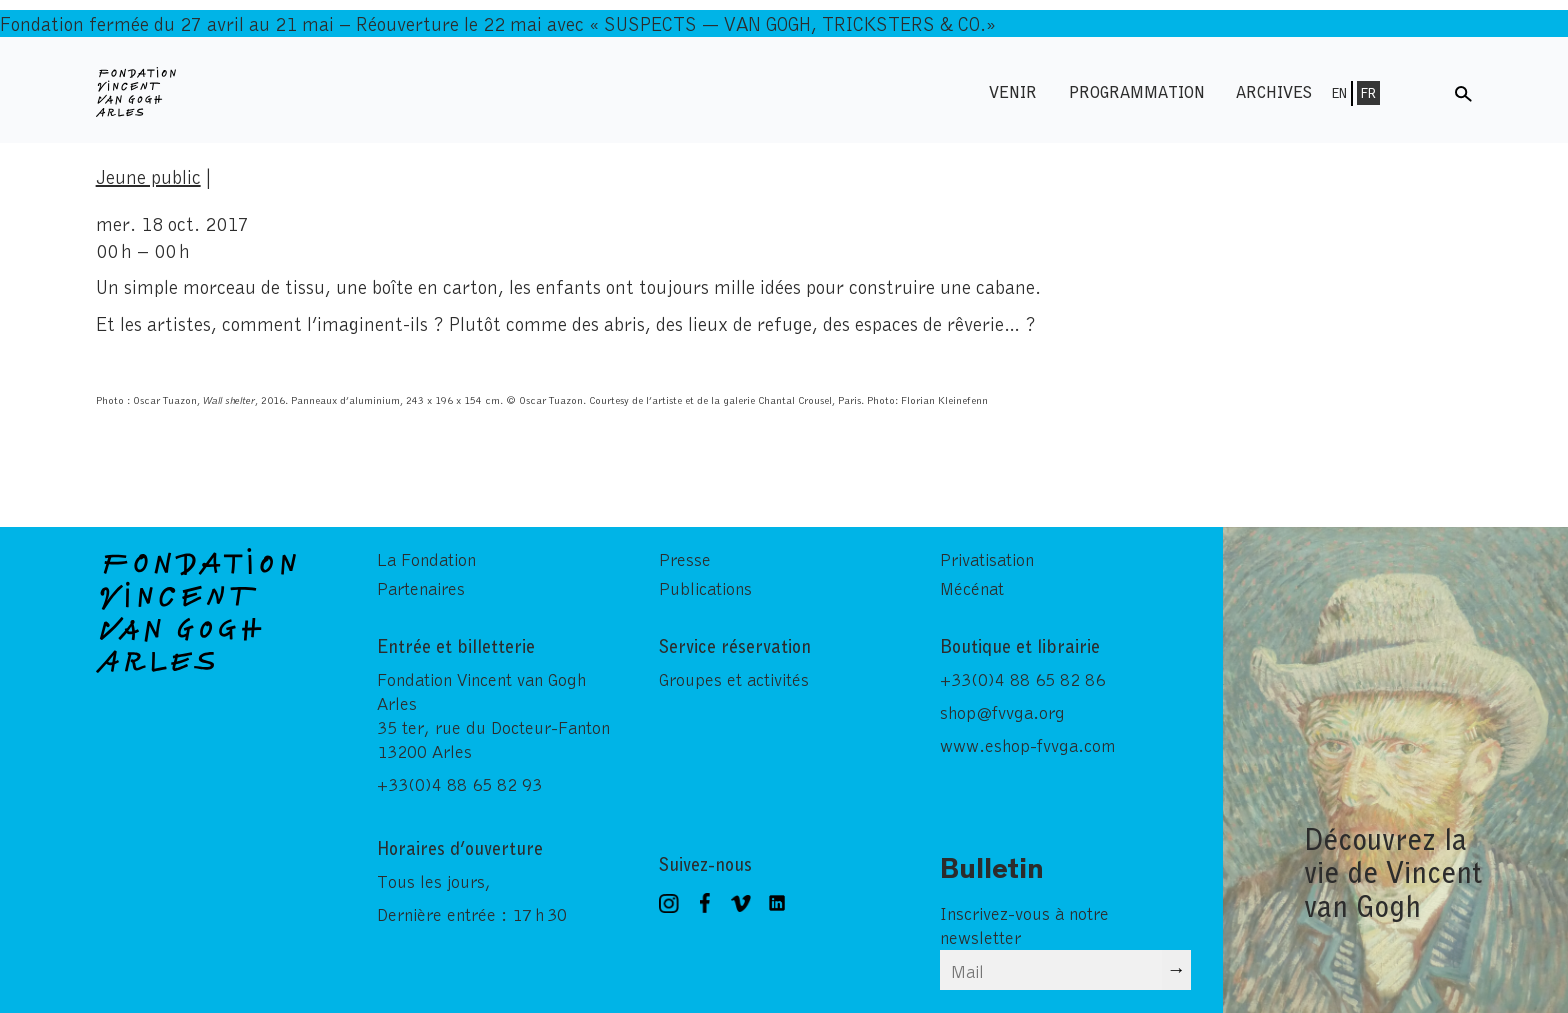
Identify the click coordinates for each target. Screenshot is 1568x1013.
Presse (685, 559)
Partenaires (421, 588)
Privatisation (987, 559)
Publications (705, 588)
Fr (1368, 93)
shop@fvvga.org (1002, 712)
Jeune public (148, 176)
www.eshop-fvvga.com (1027, 745)
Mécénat (972, 588)
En (1339, 93)
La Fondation (426, 559)
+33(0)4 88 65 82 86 (1022, 679)
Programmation (1137, 91)
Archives (1274, 91)
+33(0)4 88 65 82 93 (459, 784)
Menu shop (1419, 91)
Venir (1013, 91)
